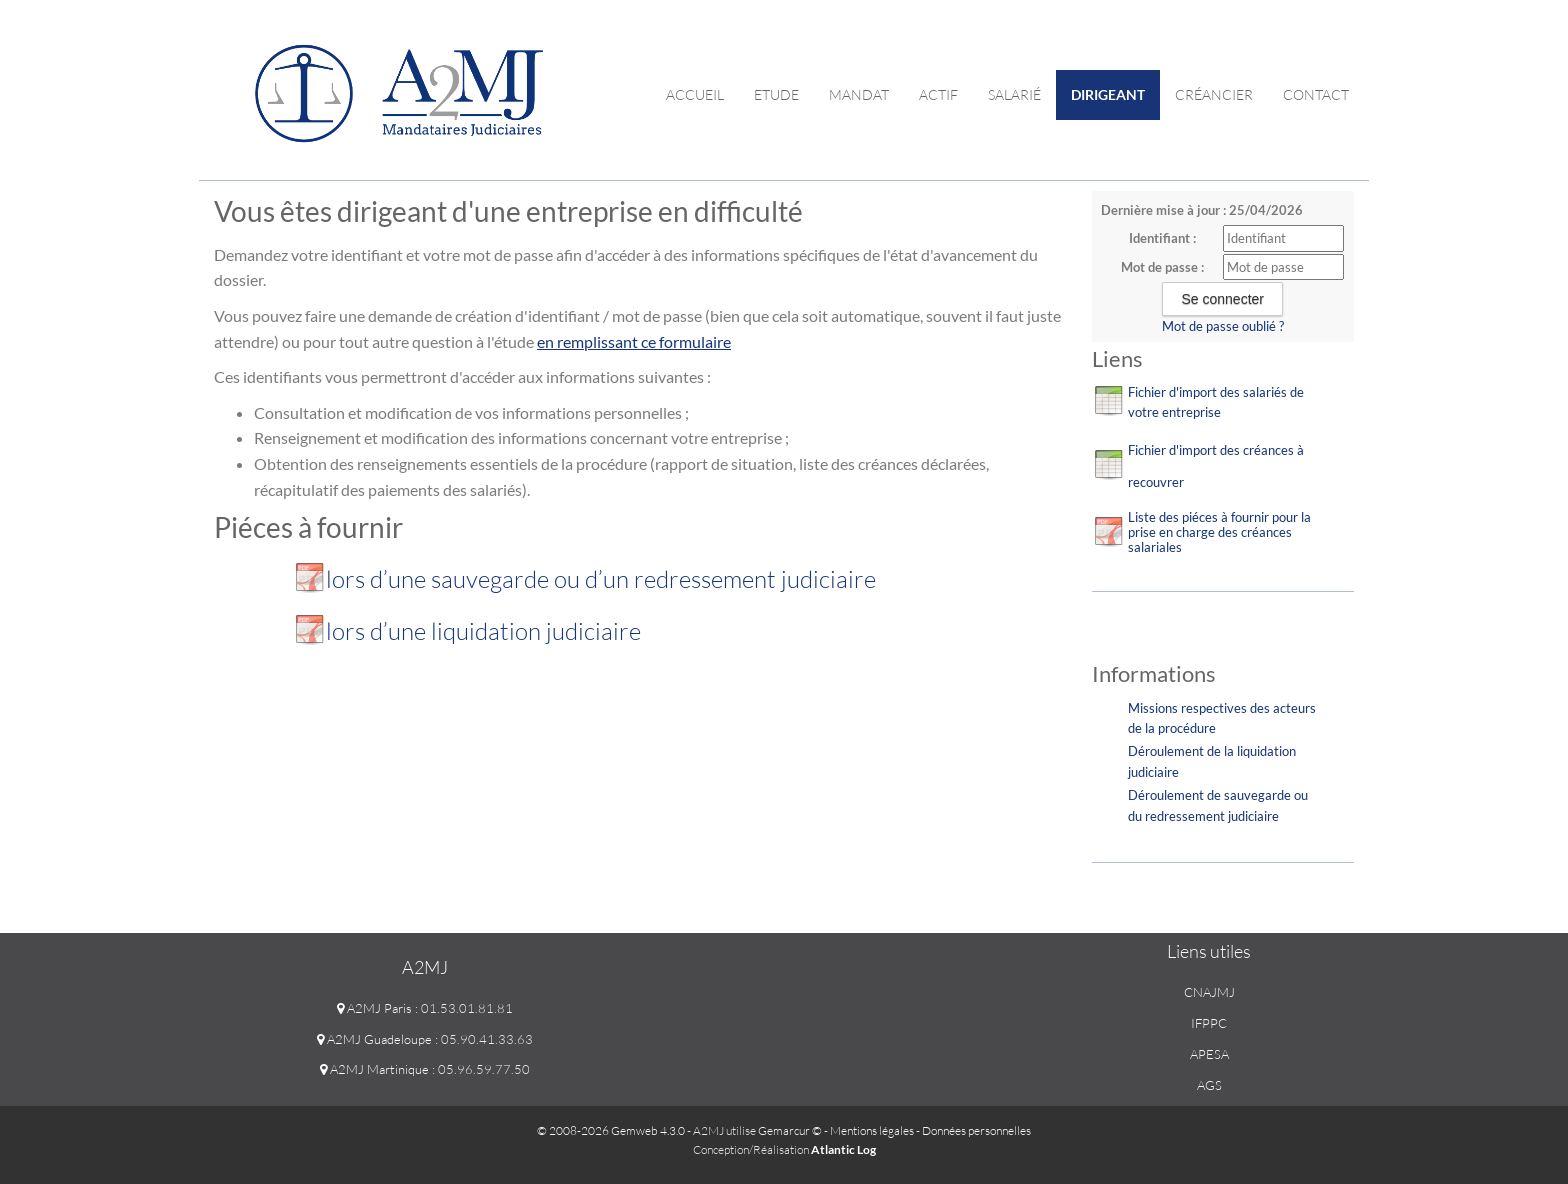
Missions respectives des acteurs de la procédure (1222, 718)
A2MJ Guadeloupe (374, 1039)
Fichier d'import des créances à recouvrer (1216, 466)
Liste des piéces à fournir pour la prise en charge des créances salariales (1219, 532)
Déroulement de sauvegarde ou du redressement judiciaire (1218, 805)
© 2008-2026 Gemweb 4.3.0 (611, 1130)
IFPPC (1209, 1023)
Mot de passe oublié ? (1223, 326)
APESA (1209, 1054)
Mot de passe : (1162, 267)
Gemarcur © (790, 1130)
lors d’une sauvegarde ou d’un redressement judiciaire (603, 579)
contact (1316, 94)
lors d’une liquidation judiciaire (483, 631)
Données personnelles (976, 1130)
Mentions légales (872, 1130)
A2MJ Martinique (374, 1069)
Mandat (859, 94)
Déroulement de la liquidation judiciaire (1212, 761)
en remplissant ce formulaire (634, 341)
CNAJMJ (1209, 992)
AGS (1209, 1085)
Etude (776, 94)
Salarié (1014, 94)
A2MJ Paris (374, 1008)
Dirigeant (1108, 94)
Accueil (695, 94)
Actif (938, 94)
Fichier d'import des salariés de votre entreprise (1216, 402)
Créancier (1214, 94)
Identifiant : (1162, 238)
